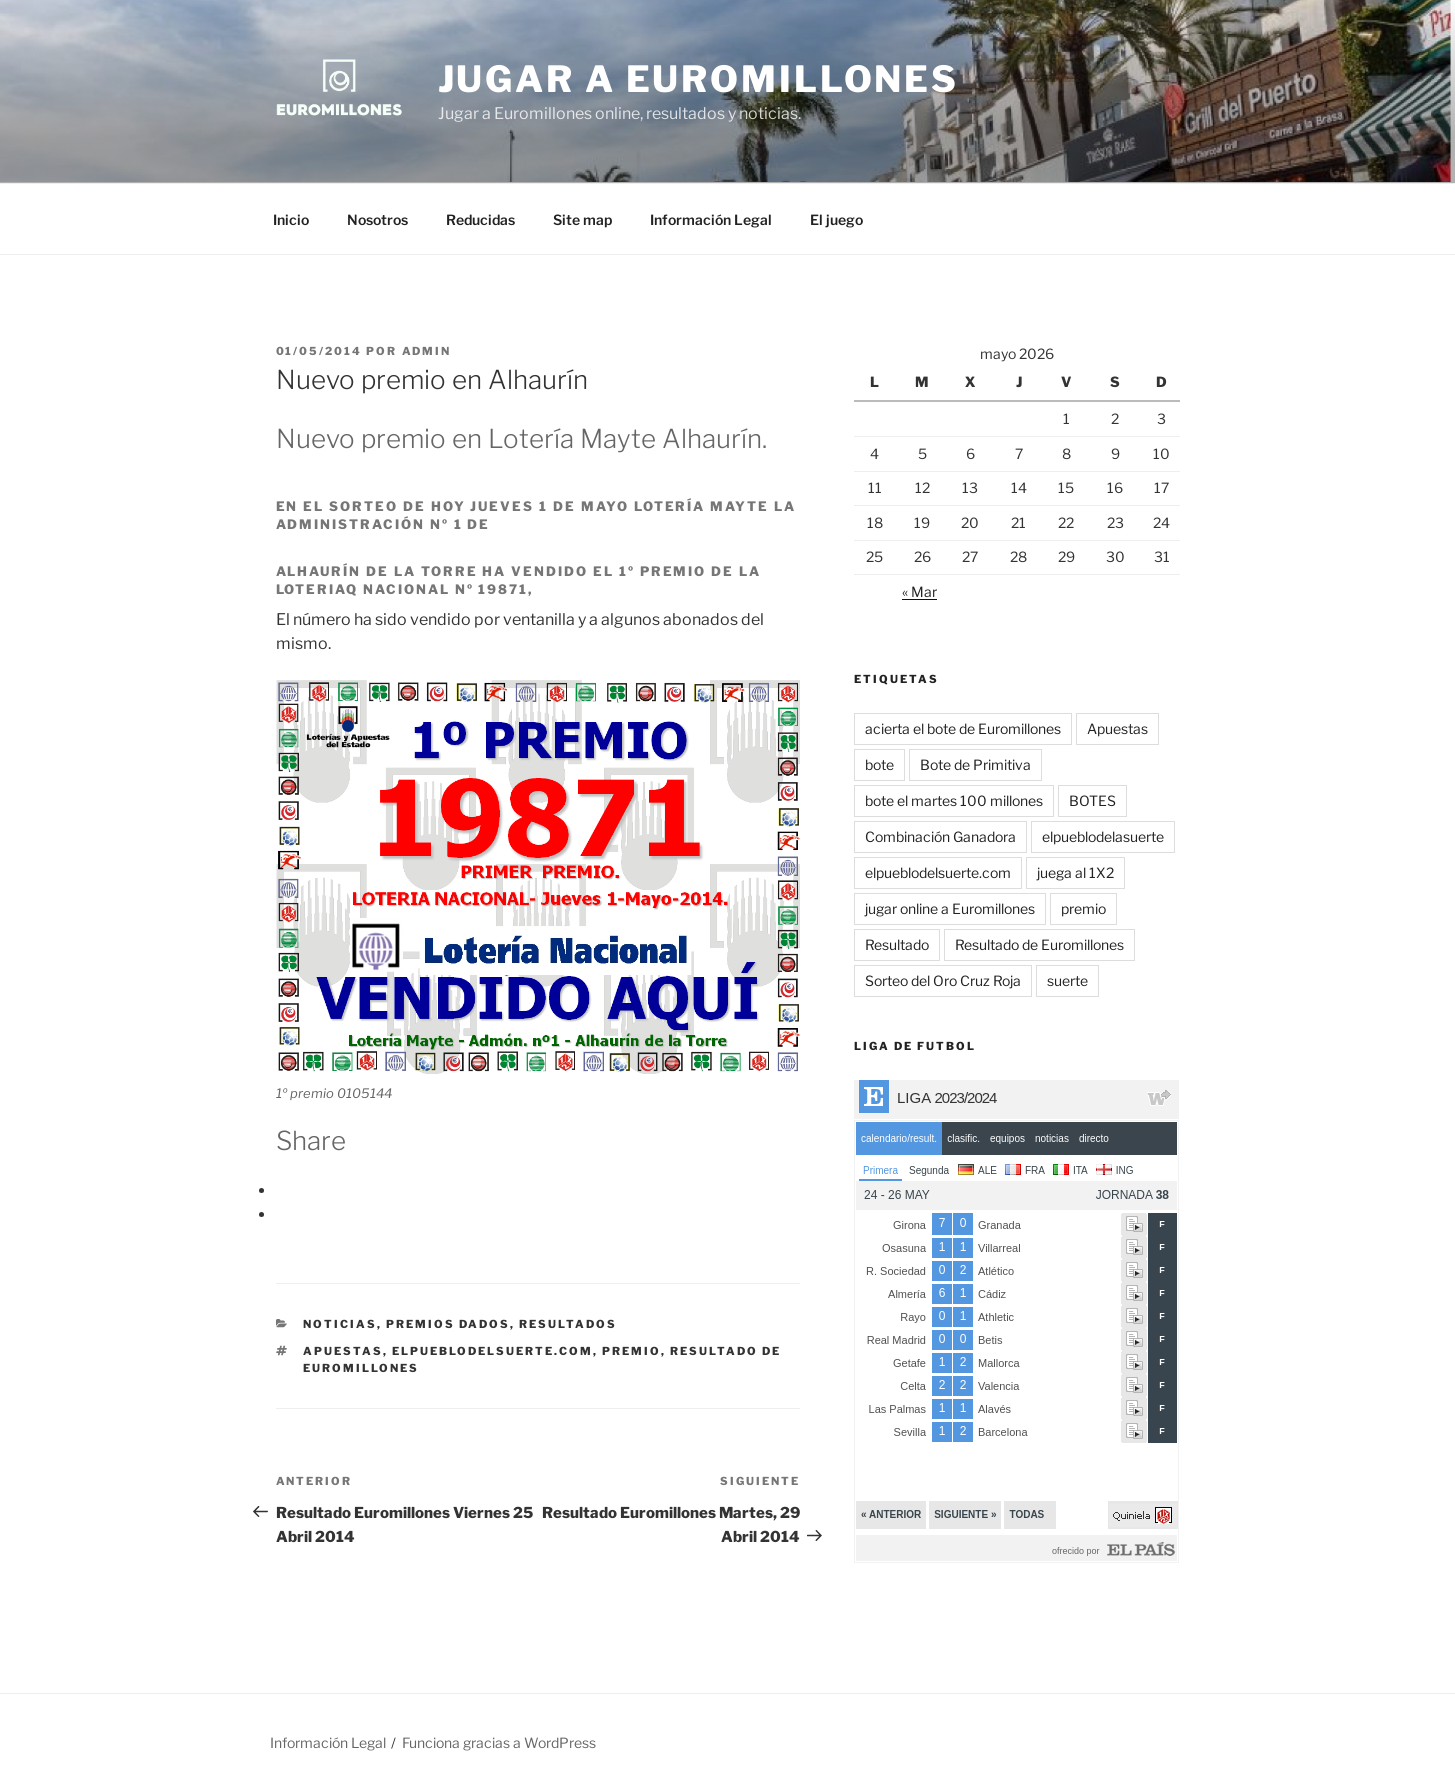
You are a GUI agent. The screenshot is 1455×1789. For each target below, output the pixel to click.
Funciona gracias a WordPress (499, 1742)
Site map (582, 219)
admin (427, 351)
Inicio (291, 219)
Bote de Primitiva (975, 764)
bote (879, 764)
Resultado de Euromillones (1039, 944)
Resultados (568, 1324)
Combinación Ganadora (940, 836)
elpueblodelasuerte (1103, 836)
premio (631, 1351)
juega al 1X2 (1075, 872)
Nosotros (377, 219)
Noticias (340, 1324)
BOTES (1092, 800)
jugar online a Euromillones (950, 908)
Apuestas (343, 1351)
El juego (836, 219)
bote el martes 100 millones (954, 800)
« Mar (919, 591)
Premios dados (448, 1324)
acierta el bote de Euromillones (963, 728)
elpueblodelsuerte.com (492, 1351)
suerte (1067, 980)
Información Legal (711, 219)
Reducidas (480, 219)
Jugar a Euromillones (699, 79)
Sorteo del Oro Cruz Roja (943, 980)
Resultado (897, 944)
